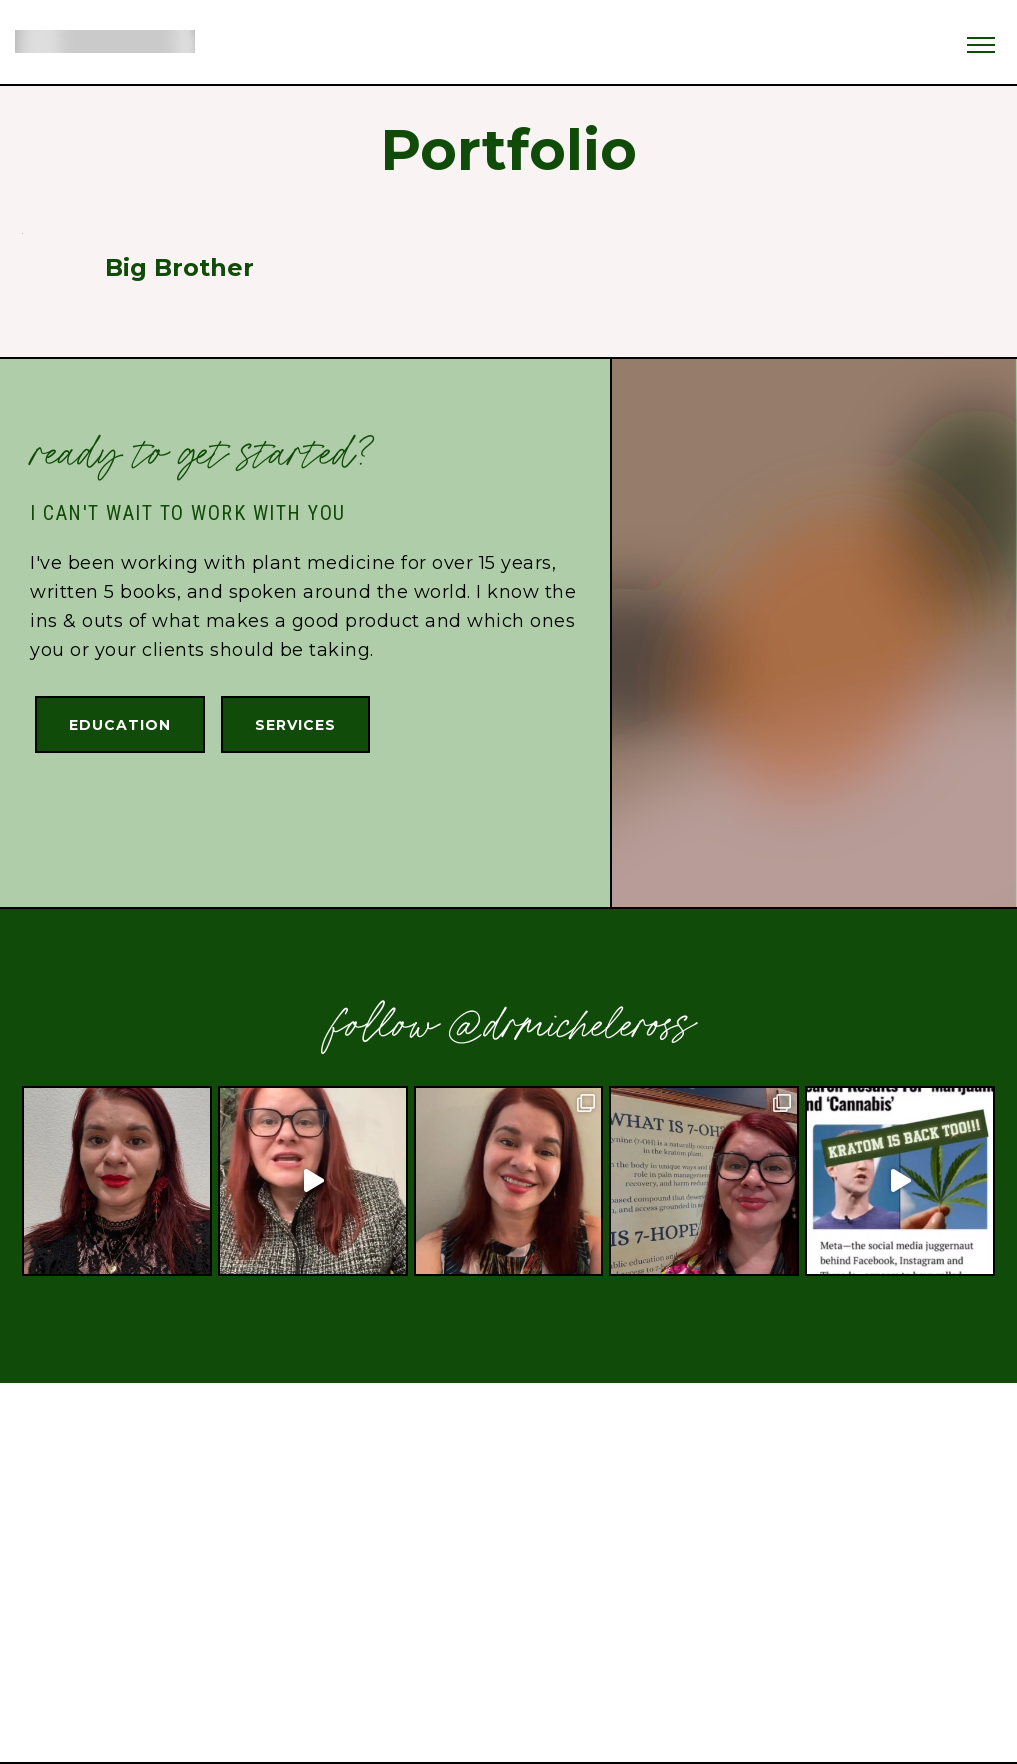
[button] (981, 39)
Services (295, 725)
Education (120, 725)
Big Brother (179, 267)
